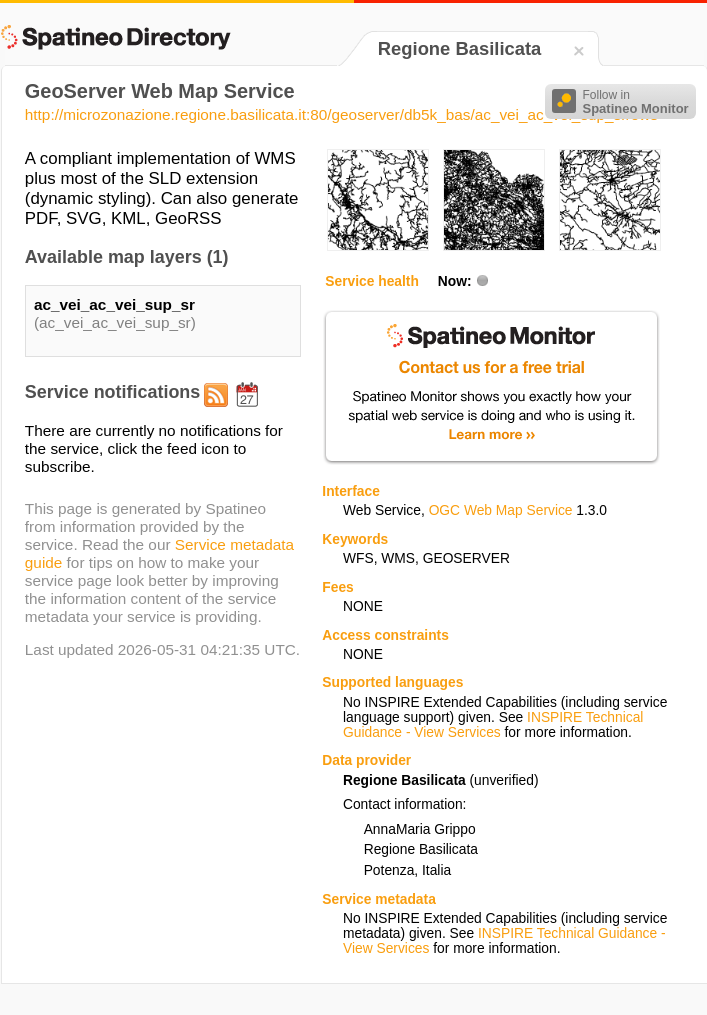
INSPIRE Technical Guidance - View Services (493, 725)
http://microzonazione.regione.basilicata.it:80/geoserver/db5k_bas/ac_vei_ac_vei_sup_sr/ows (341, 114)
